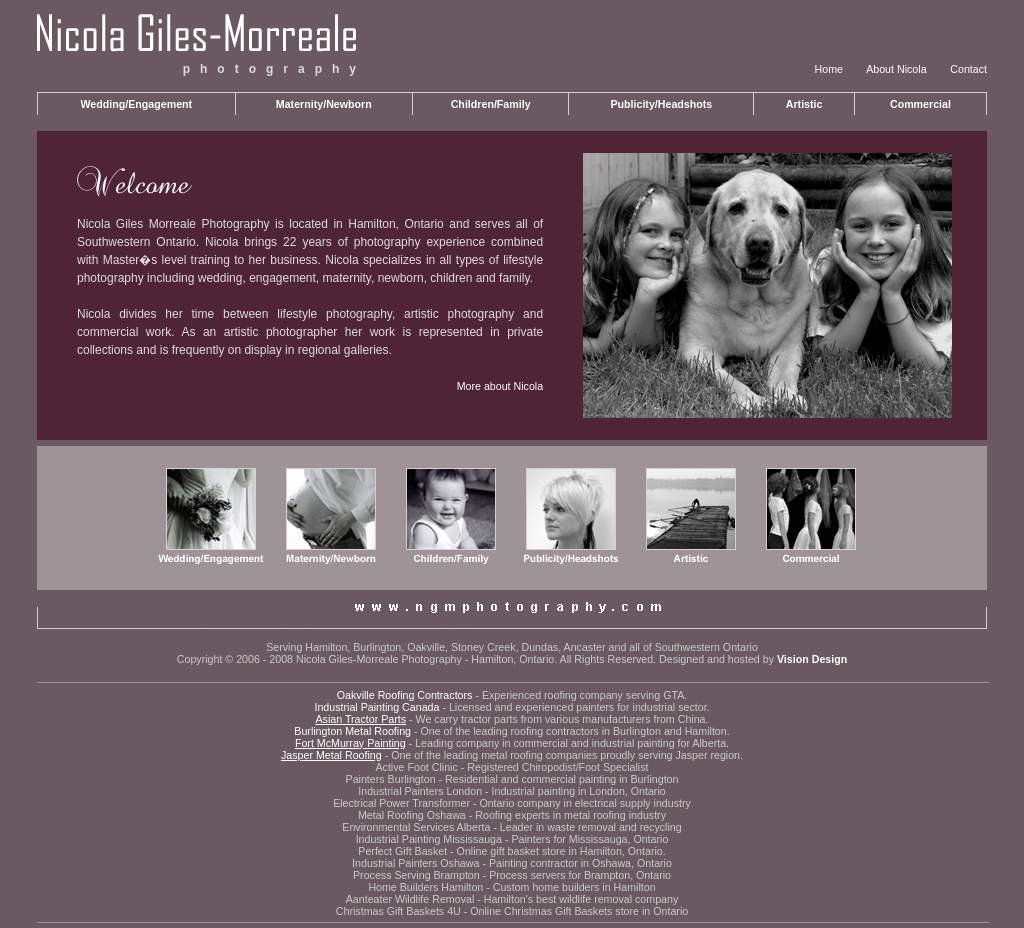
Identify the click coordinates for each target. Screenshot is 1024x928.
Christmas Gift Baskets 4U (398, 911)
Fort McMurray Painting (350, 743)
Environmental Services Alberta (416, 827)
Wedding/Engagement (136, 104)
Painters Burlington (391, 779)
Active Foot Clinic (416, 767)
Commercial (920, 104)
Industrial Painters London (420, 791)
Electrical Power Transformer (401, 803)
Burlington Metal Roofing (352, 731)
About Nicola (896, 69)
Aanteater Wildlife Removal (410, 899)
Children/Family (491, 104)
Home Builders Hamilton (425, 887)
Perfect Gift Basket (402, 851)
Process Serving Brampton (416, 875)
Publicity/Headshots (661, 104)
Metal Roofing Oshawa (412, 815)
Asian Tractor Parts (360, 719)
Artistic (804, 104)
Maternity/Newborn (324, 104)
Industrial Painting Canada (376, 707)
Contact (968, 69)
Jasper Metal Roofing (331, 755)
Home (829, 69)
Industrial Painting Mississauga (429, 839)
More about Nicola (500, 386)
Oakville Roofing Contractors (405, 695)
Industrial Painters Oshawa (415, 863)
